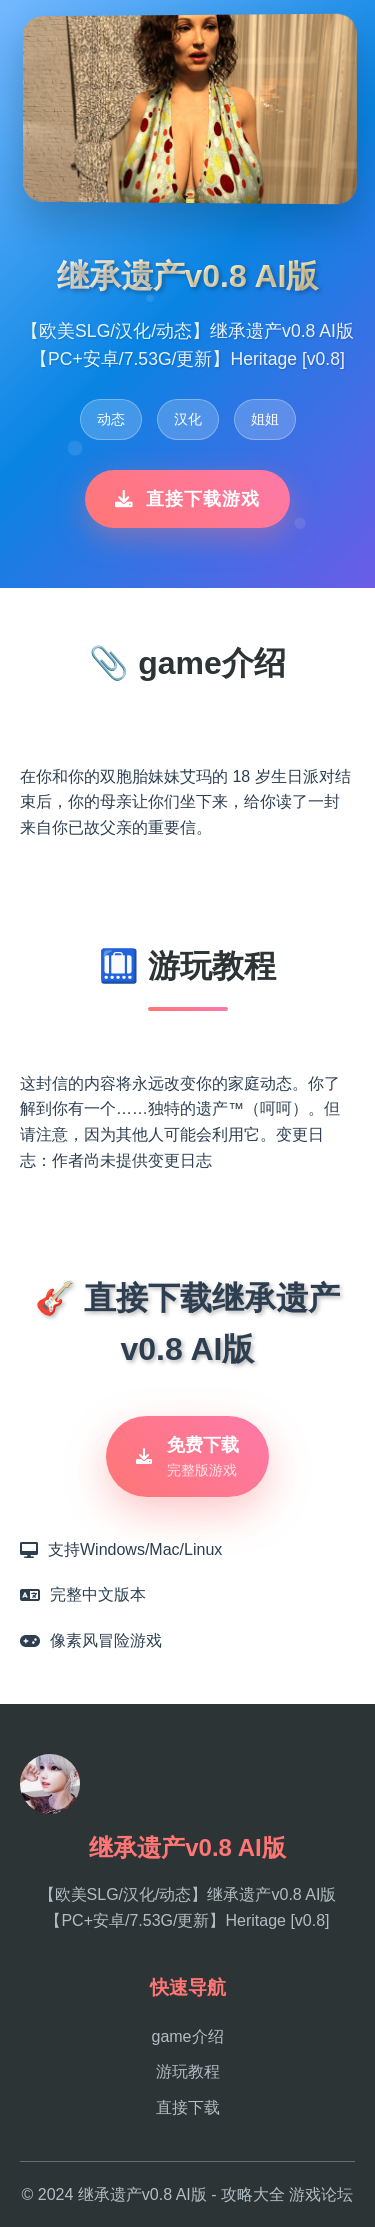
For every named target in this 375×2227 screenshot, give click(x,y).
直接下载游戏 (187, 499)
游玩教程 (188, 2071)
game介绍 (187, 2036)
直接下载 (188, 2107)
